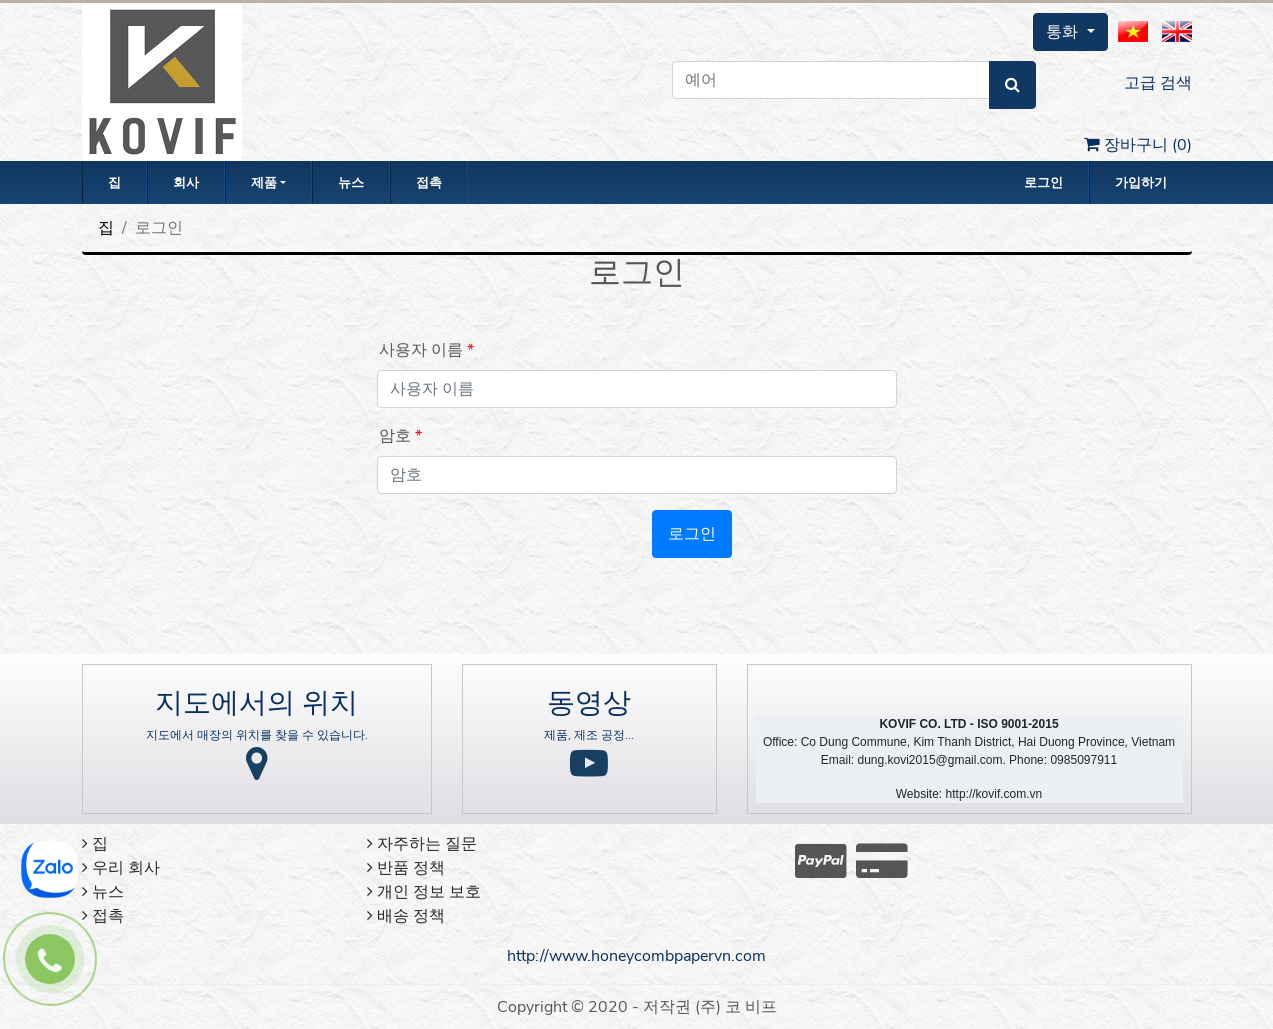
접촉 (429, 183)
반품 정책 (406, 868)
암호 (395, 436)
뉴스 (351, 183)
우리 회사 (121, 868)
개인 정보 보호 (424, 892)
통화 (1064, 32)
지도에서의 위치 (256, 703)
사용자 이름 (421, 350)
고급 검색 (1158, 83)
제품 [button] (264, 183)
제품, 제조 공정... (589, 735)
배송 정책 (406, 916)
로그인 (1043, 183)
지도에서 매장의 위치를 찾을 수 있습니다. (257, 735)
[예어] (831, 80)
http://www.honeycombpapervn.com (636, 956)
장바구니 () (1138, 145)
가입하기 (1141, 183)
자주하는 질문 (422, 844)
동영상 (589, 703)
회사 (186, 183)
